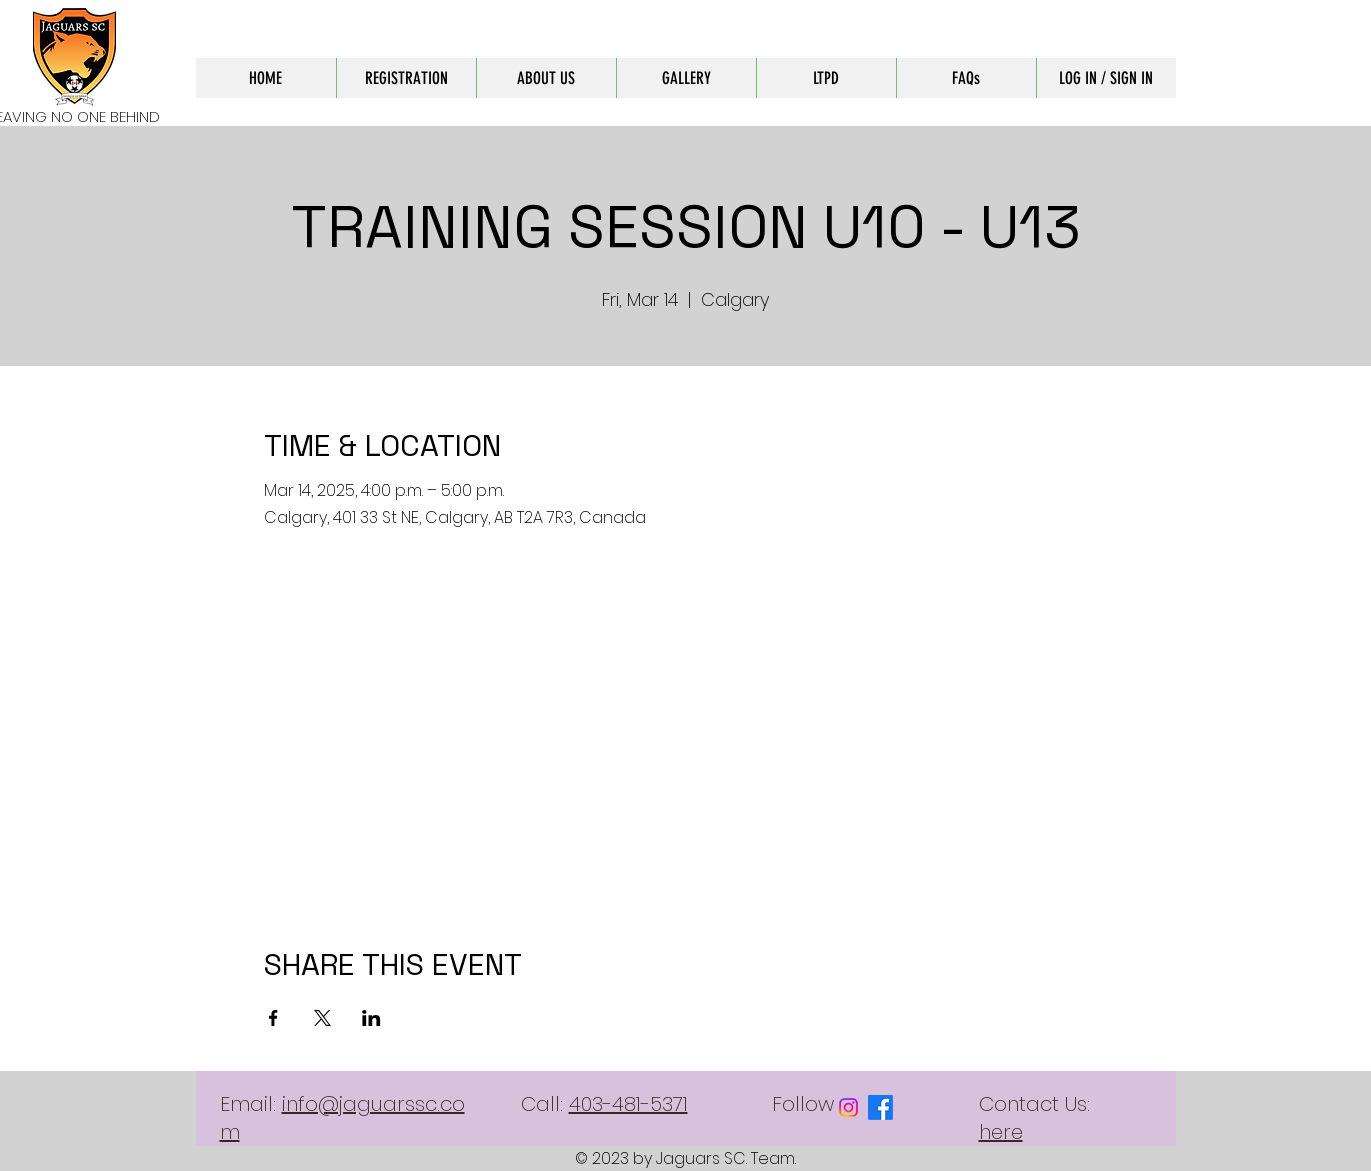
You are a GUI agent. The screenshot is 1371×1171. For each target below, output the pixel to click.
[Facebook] (880, 1107)
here (1001, 1132)
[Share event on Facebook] (273, 1018)
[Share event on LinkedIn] (371, 1018)
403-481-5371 (628, 1104)
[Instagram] (848, 1107)
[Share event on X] (322, 1018)
